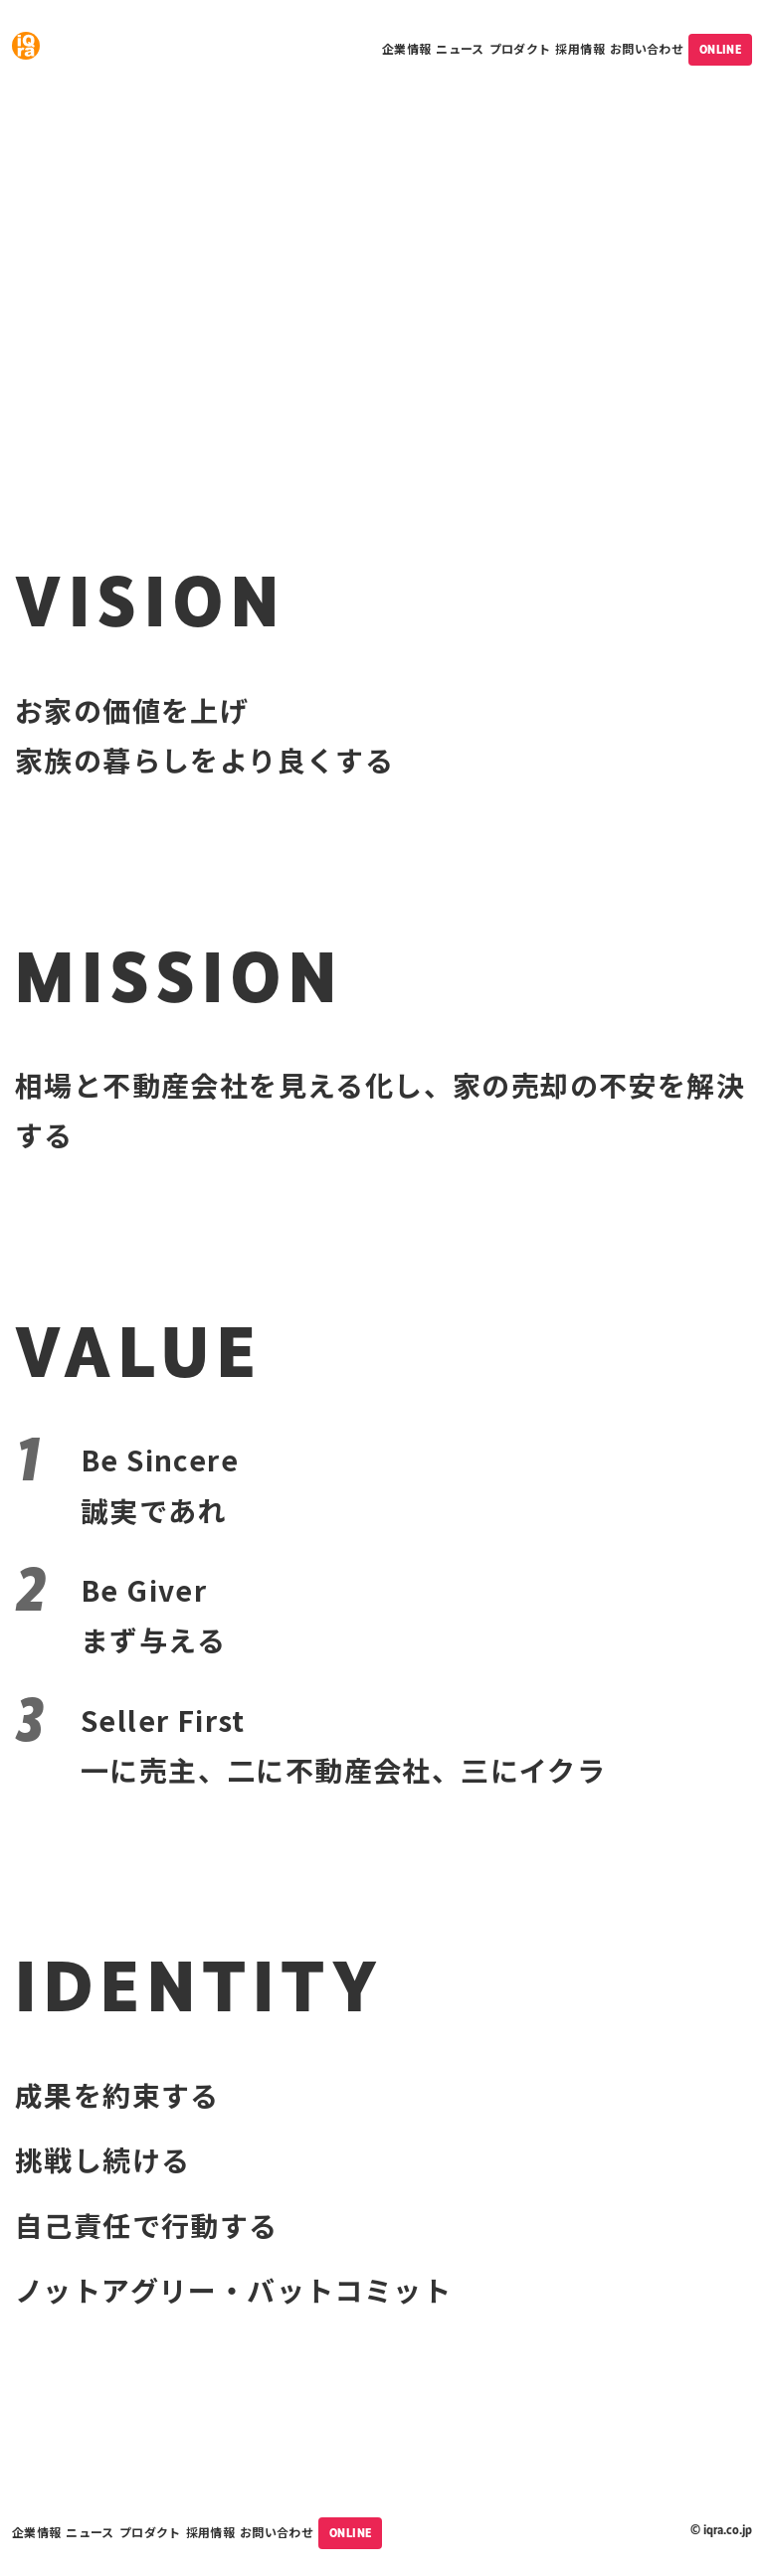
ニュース (459, 48)
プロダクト (520, 48)
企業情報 (406, 48)
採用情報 (579, 48)
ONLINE (720, 50)
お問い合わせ (646, 48)
